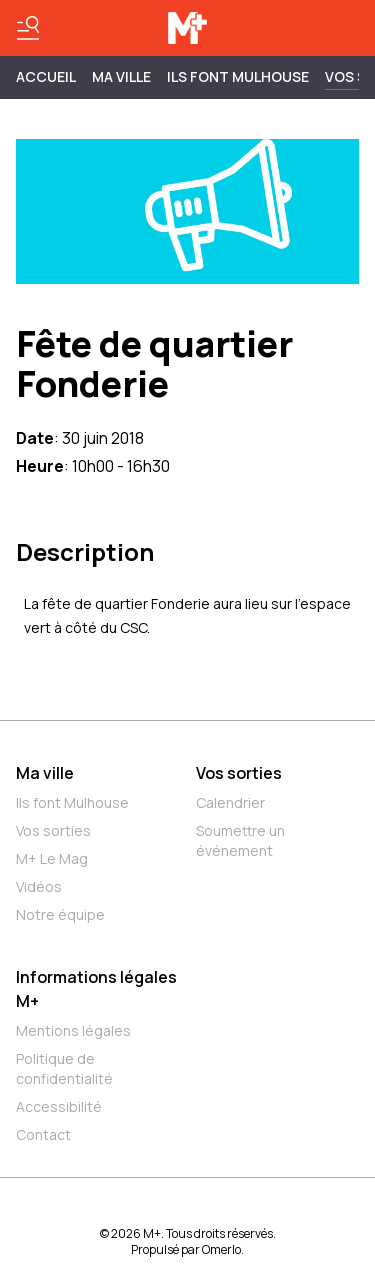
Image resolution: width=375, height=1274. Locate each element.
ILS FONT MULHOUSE (238, 76)
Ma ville (45, 773)
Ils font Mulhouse (72, 802)
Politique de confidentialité (64, 1068)
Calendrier (230, 802)
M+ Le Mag (52, 858)
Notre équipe (60, 914)
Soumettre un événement (240, 840)
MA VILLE (121, 76)
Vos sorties (53, 830)
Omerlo (221, 1249)
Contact (43, 1134)
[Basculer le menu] (28, 28)
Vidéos (39, 886)
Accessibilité (59, 1106)
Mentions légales (73, 1030)
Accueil (46, 76)
